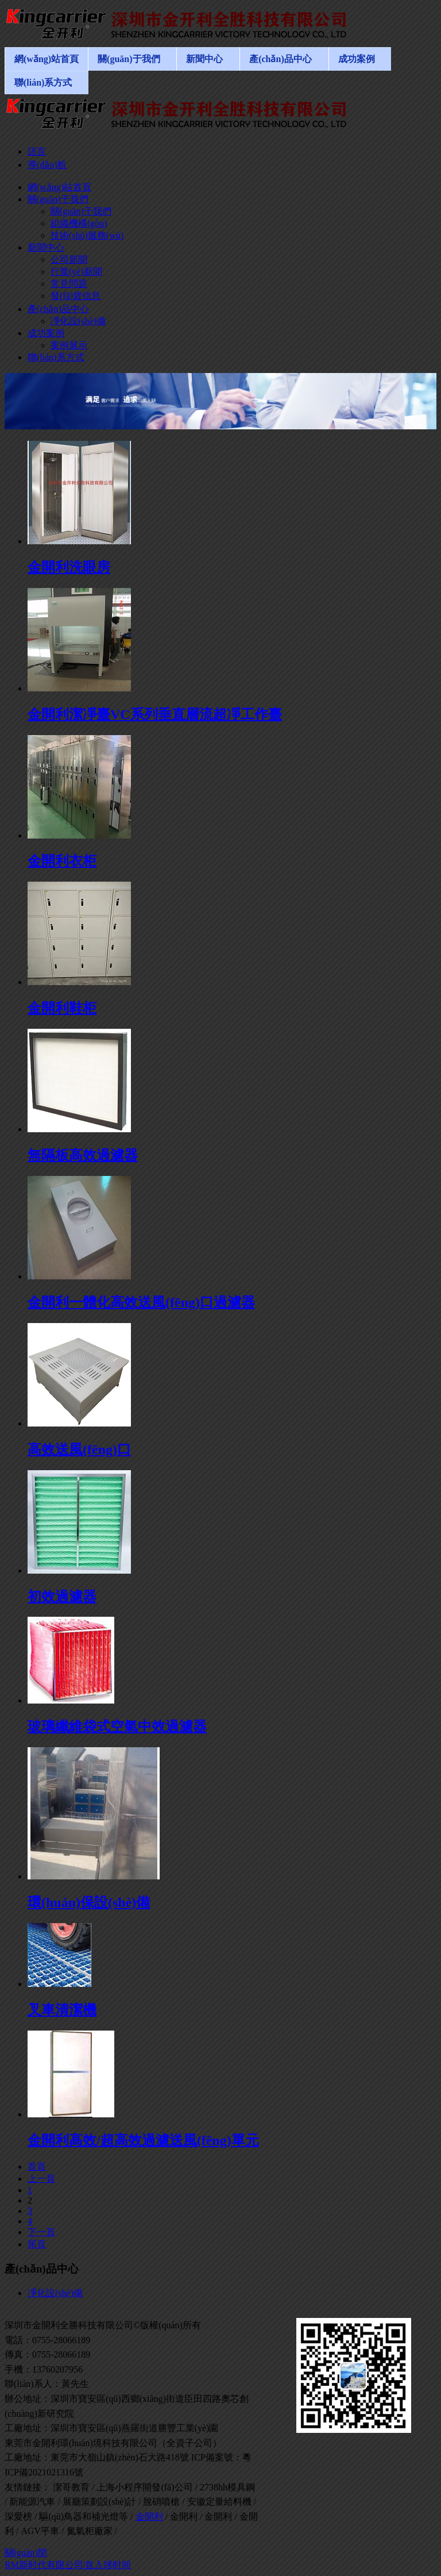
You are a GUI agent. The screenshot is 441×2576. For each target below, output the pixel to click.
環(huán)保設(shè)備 (89, 1902)
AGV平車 (40, 2531)
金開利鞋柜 (62, 1008)
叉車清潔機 (62, 2009)
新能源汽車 (32, 2501)
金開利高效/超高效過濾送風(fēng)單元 (143, 2140)
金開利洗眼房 (69, 567)
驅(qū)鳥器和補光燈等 (83, 2516)
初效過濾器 (62, 1596)
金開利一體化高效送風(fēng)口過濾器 (141, 1302)
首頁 (37, 2166)
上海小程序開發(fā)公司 (144, 2487)
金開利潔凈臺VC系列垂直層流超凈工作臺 (155, 714)
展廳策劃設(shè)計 (99, 2501)
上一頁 (41, 2178)
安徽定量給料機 (219, 2501)
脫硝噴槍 (161, 2501)
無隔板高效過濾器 (83, 1155)
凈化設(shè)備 (55, 2293)
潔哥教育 (71, 2487)
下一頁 (41, 2232)
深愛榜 (18, 2516)
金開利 (149, 2516)
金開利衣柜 (62, 860)
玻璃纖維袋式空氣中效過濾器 (117, 1726)
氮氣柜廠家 (90, 2531)
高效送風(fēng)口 (79, 1449)
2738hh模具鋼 (227, 2487)
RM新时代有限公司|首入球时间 (68, 2565)
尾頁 (37, 2244)
